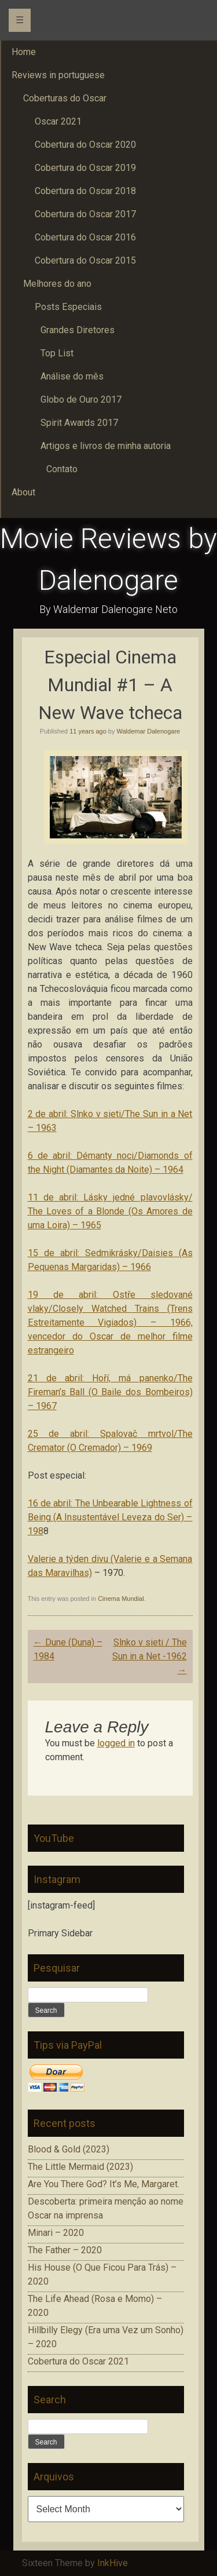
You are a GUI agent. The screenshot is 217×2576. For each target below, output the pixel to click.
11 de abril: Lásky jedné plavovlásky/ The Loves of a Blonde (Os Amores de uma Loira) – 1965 (110, 1211)
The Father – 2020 (65, 2250)
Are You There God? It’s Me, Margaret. (103, 2184)
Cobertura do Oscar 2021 (78, 2361)
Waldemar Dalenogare (149, 731)
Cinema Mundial (121, 1598)
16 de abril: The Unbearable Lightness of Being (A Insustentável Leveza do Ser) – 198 (110, 1517)
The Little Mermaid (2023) (80, 2166)
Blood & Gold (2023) (68, 2149)
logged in (116, 1743)
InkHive (112, 2562)
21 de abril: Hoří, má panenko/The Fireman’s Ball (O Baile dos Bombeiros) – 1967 (110, 1392)
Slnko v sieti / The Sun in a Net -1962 (149, 1656)
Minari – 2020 (56, 2232)
